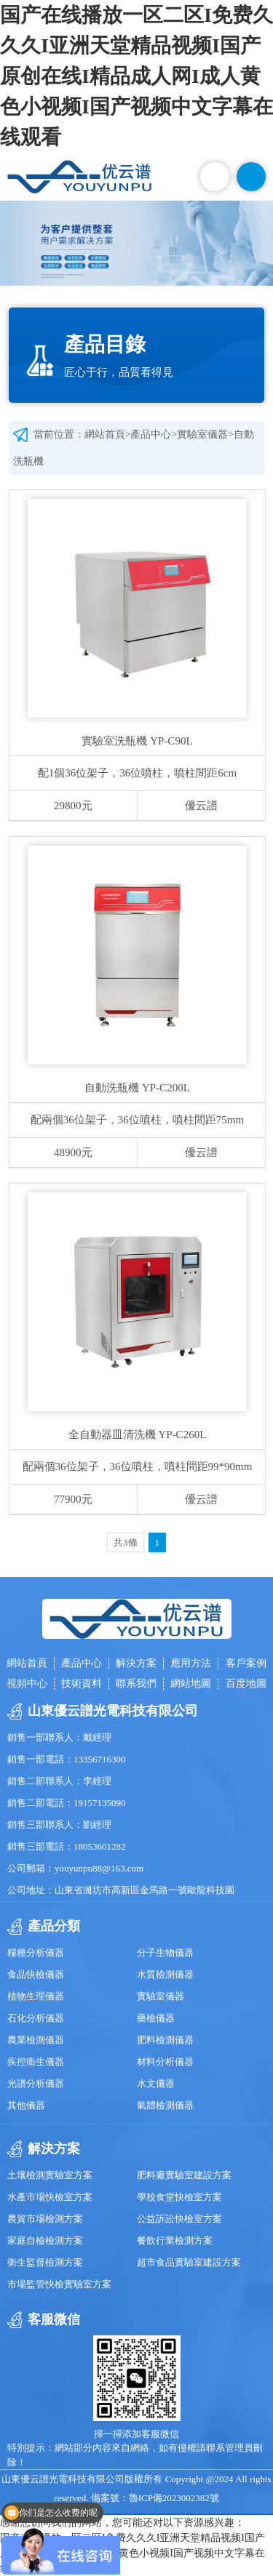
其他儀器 (26, 2105)
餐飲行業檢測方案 (175, 2240)
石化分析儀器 (35, 2018)
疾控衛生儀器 (35, 2061)
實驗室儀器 (202, 434)
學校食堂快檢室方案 (179, 2196)
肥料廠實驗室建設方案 (184, 2175)
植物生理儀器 (35, 1996)
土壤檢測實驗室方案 (49, 2175)
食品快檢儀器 (35, 1974)
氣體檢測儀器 (165, 2105)
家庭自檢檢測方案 (45, 2240)
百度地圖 (246, 1683)
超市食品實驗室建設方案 (189, 2262)
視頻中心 (27, 1683)
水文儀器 (156, 2083)
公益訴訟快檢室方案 (179, 2218)
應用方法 (190, 1663)
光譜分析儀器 (35, 2083)
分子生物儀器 (165, 1952)
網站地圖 (190, 1683)
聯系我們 (136, 1683)
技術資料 (81, 1683)
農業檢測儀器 (35, 2039)
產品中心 (150, 434)
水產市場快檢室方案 (49, 2196)
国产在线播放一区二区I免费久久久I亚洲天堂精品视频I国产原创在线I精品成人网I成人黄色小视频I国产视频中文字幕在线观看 (136, 76)
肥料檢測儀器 (165, 2039)
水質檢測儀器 (165, 1974)
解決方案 (136, 1663)
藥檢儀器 (156, 2018)
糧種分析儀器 (35, 1952)
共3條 (126, 1542)
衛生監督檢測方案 (45, 2262)
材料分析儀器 (165, 2061)
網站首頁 (104, 434)
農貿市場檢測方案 (45, 2218)
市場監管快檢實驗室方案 (59, 2284)
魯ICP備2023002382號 (174, 2497)
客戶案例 (246, 1663)
